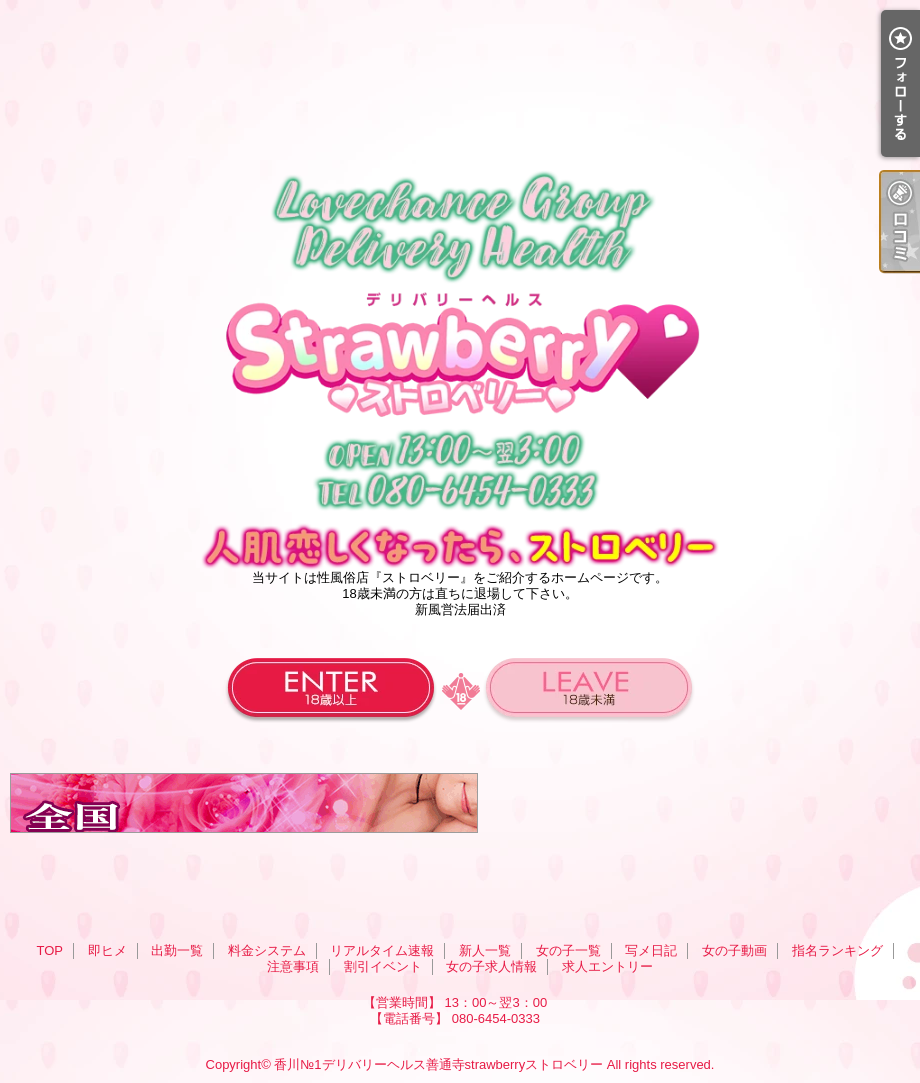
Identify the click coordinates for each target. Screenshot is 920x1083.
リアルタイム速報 (382, 950)
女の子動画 (734, 950)
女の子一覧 (568, 950)
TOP (49, 950)
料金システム (267, 950)
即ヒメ (107, 950)
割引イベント (383, 966)
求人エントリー (607, 966)
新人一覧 (485, 950)
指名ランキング (837, 950)
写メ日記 (651, 950)
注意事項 (293, 966)
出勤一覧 (177, 950)
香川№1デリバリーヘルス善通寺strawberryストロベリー (438, 1064)
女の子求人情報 (491, 966)
